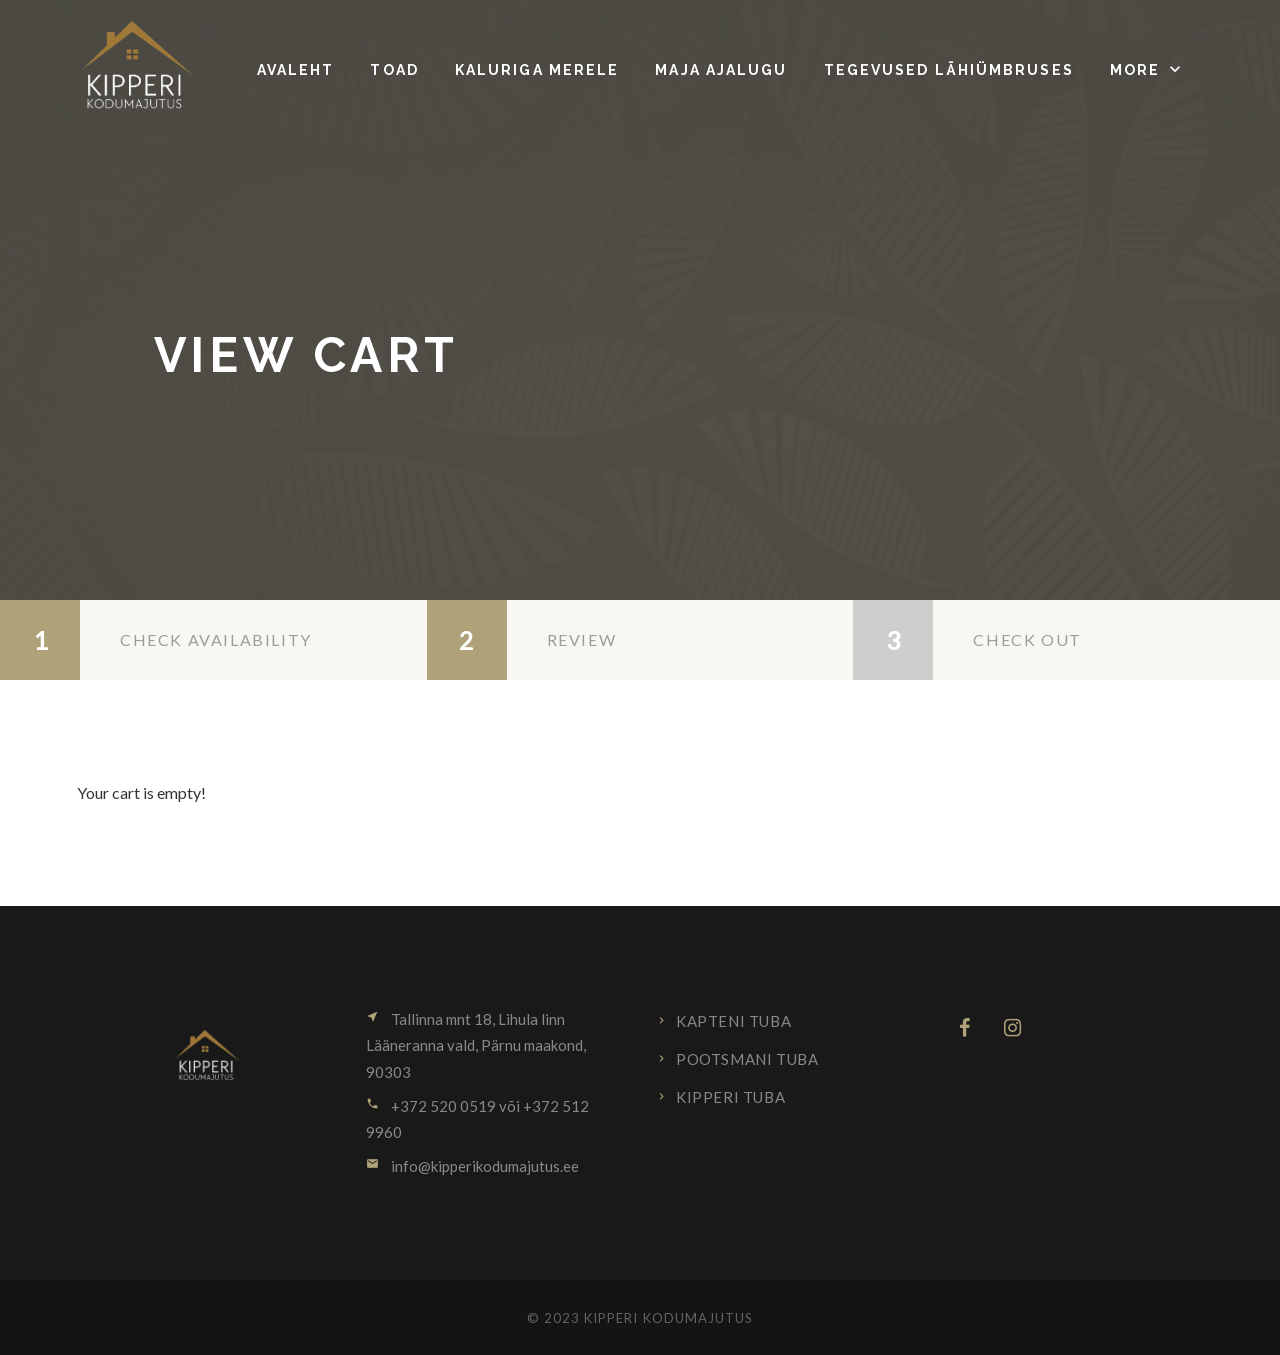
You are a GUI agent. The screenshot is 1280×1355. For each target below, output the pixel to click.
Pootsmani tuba (747, 1059)
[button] (1147, 70)
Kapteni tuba (733, 1021)
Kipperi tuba (730, 1097)
